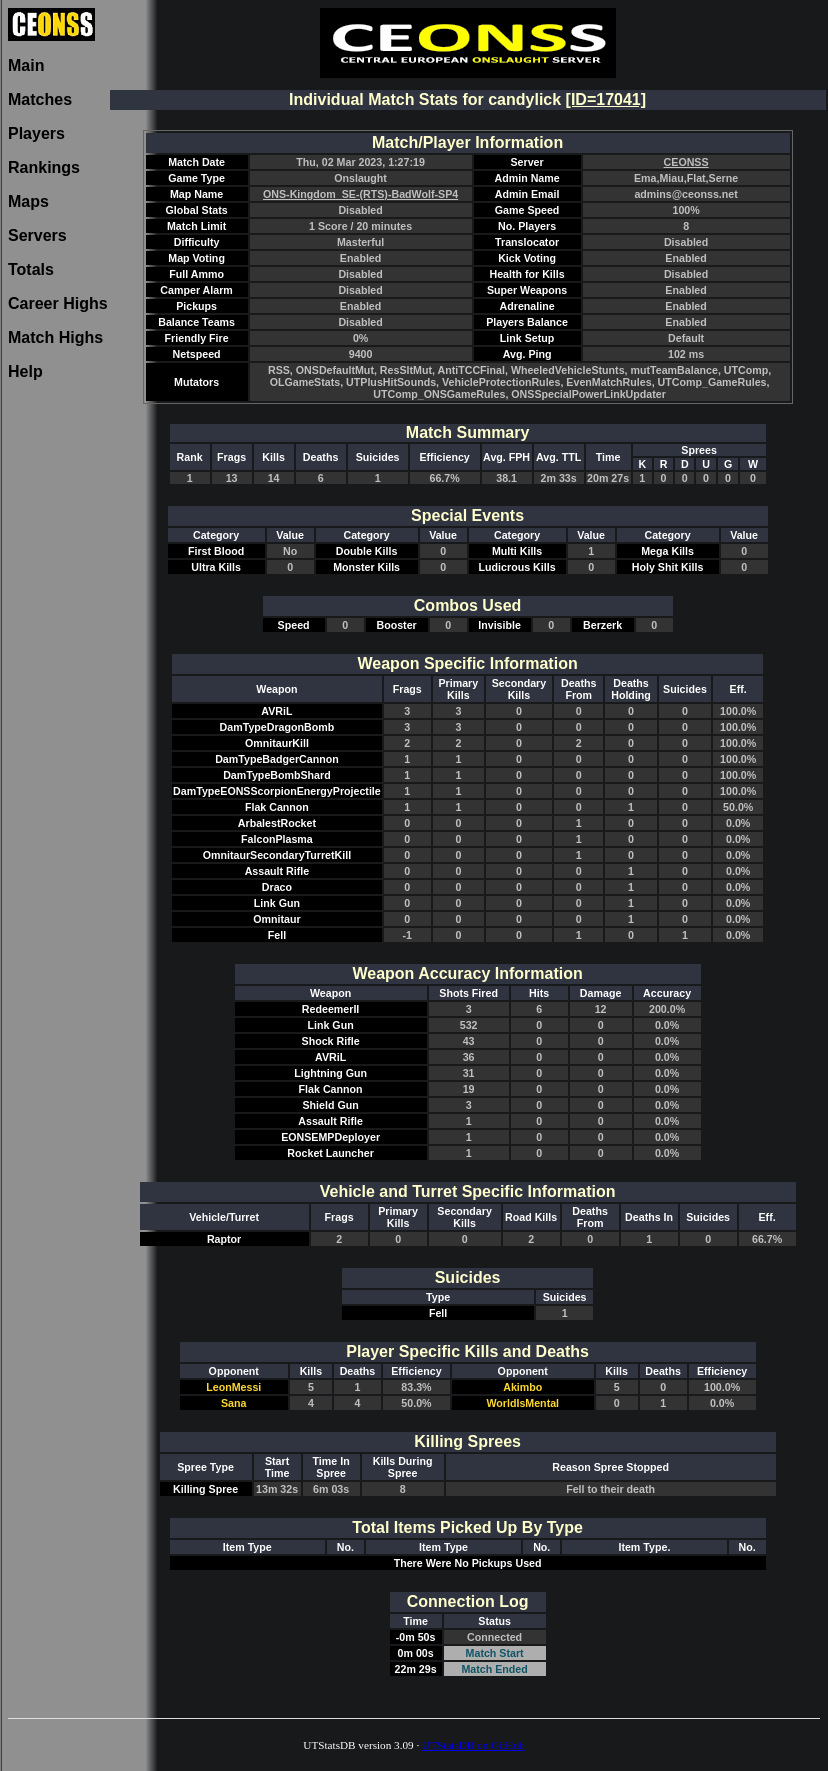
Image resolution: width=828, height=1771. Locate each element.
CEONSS (686, 162)
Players (36, 133)
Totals (31, 269)
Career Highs (58, 303)
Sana (233, 1403)
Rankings (44, 167)
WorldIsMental (522, 1403)
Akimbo (522, 1387)
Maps (28, 201)
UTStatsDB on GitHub (473, 1745)
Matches (40, 99)
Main (26, 65)
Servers (37, 235)
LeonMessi (233, 1387)
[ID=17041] (606, 99)
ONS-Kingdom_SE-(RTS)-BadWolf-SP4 (360, 194)
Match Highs (55, 337)
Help (25, 371)
